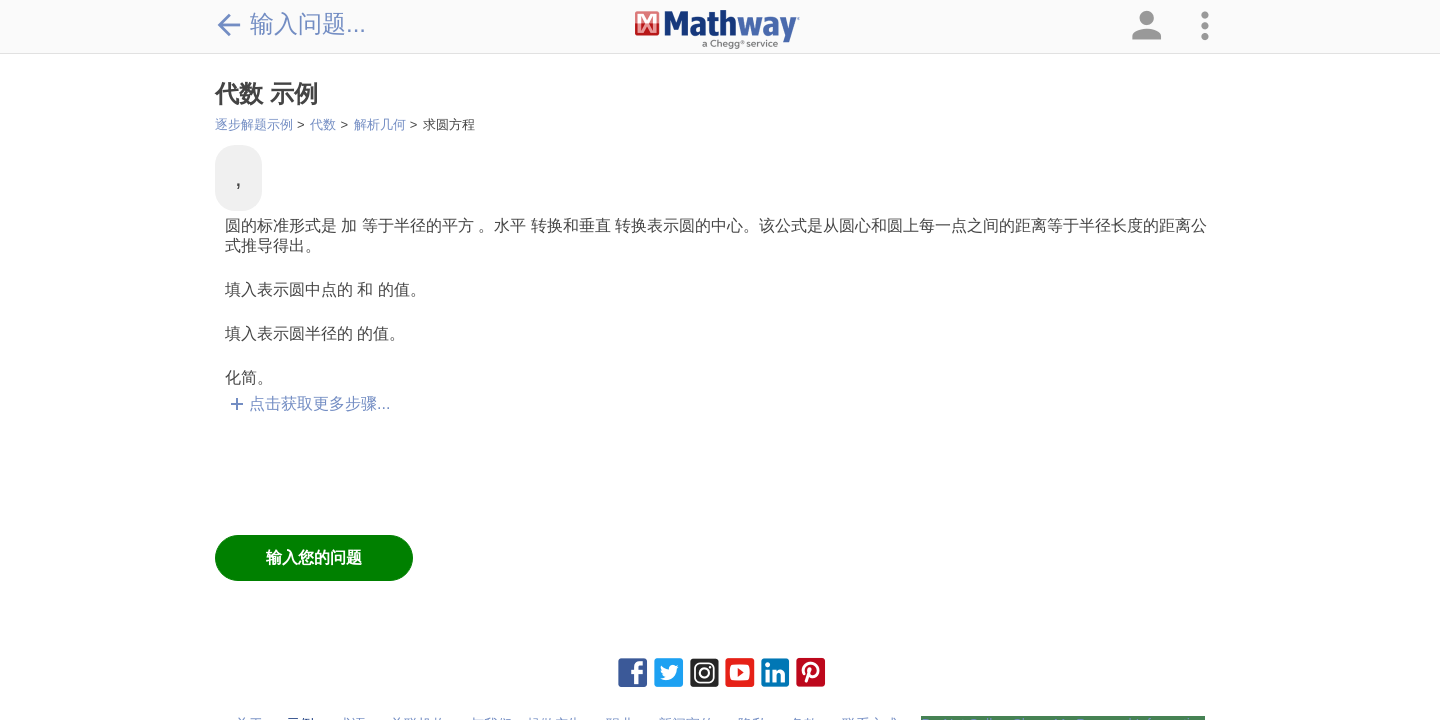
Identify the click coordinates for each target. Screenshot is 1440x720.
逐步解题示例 (254, 124)
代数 (323, 124)
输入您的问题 (314, 557)
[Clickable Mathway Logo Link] (717, 30)
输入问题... (290, 24)
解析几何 (380, 124)
